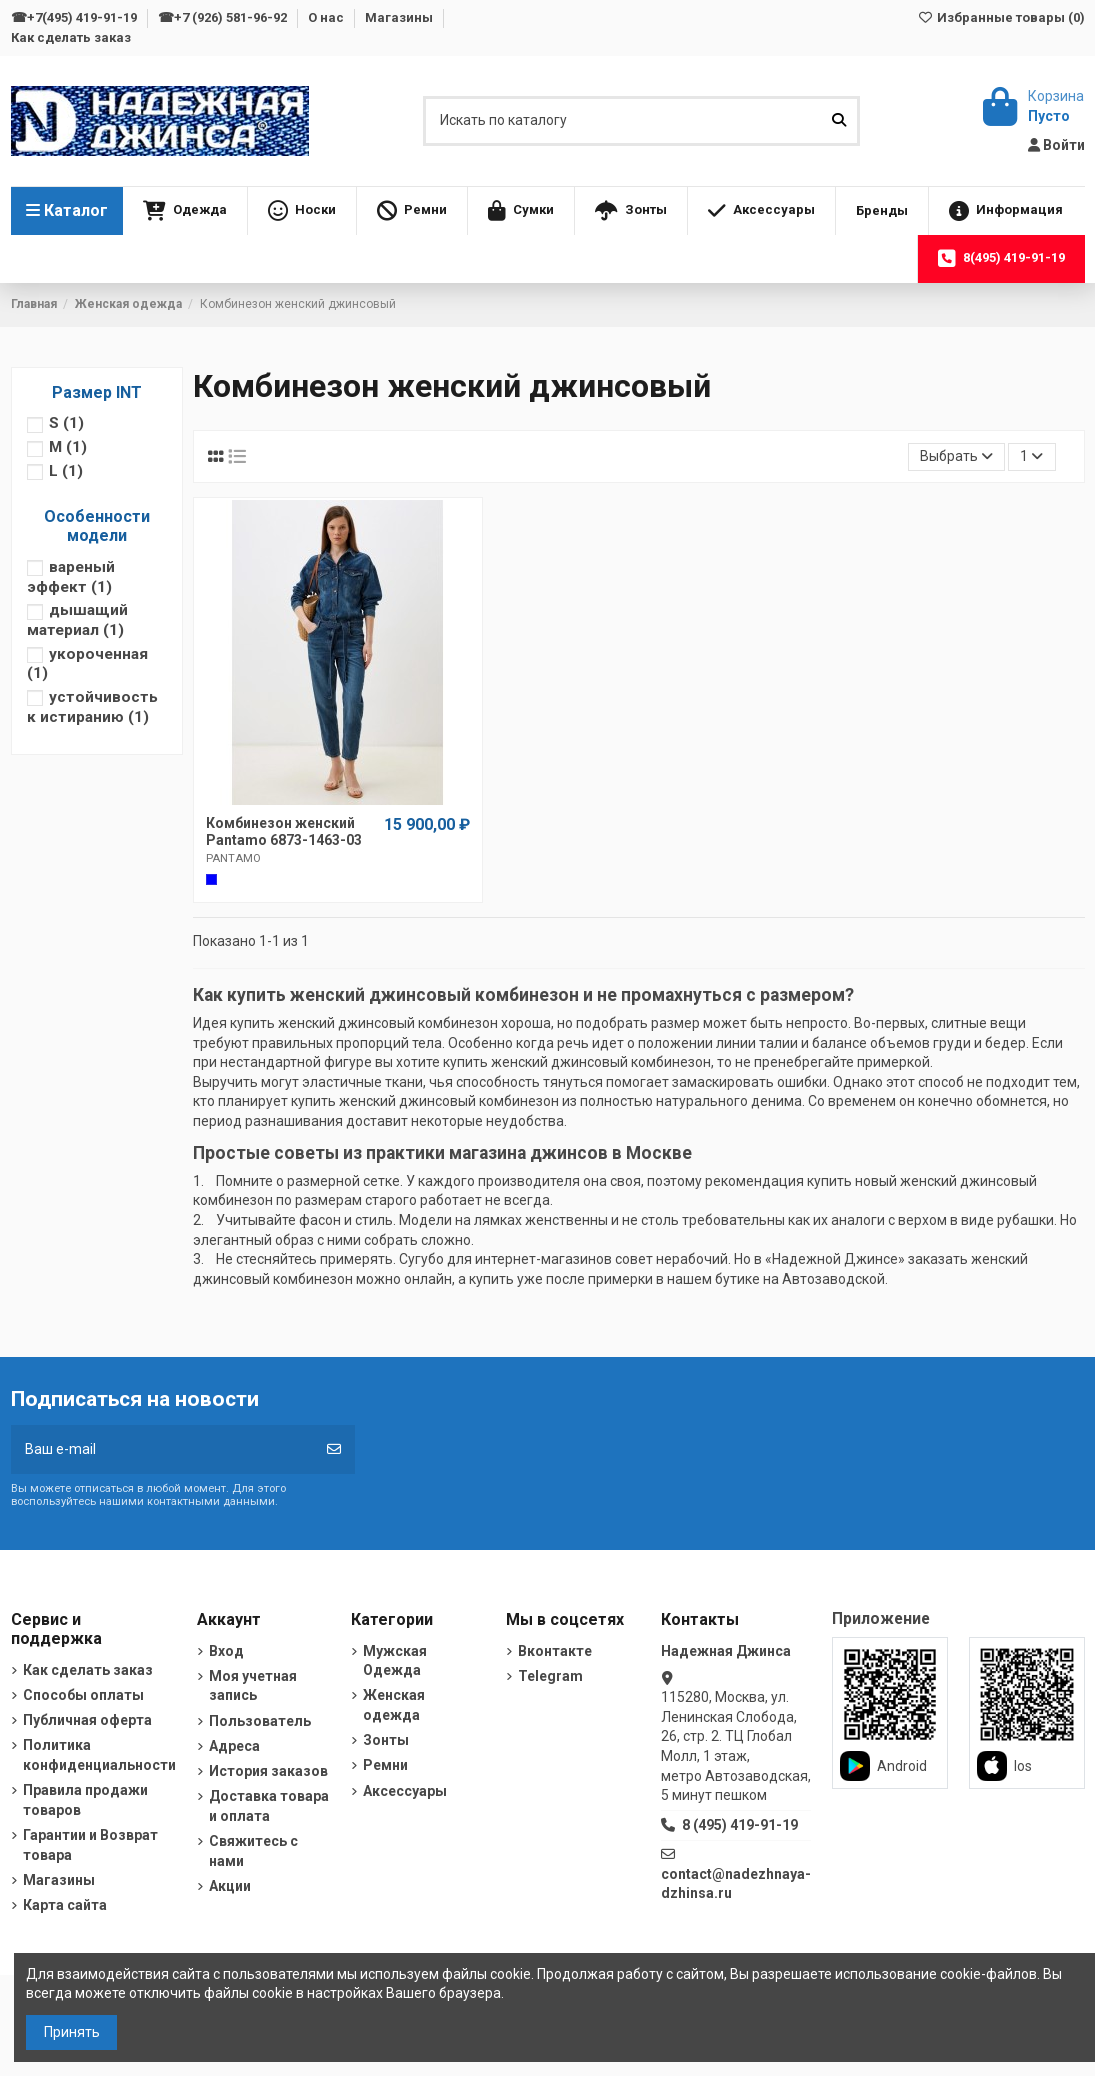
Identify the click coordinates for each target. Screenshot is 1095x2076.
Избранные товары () (1000, 17)
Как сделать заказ (71, 37)
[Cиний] (211, 879)
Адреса (234, 1746)
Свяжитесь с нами (253, 1851)
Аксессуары (405, 1791)
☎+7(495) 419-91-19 (75, 17)
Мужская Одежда (395, 1661)
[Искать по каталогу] (839, 120)
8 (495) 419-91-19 (740, 1825)
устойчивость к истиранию (92, 707)
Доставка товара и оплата (269, 1806)
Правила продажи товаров (85, 1800)
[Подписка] (334, 1449)
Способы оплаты (83, 1695)
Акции (230, 1886)
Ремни (385, 1765)
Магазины (400, 17)
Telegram (550, 1676)
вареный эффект (71, 577)
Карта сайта (65, 1905)
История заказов (268, 1771)
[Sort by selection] (956, 457)
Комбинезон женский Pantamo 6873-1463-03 (284, 831)
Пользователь (260, 1721)
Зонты (386, 1740)
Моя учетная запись (253, 1686)
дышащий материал (77, 620)
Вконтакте (555, 1651)
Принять (72, 2032)
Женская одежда (394, 1705)
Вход (226, 1651)
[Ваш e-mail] (162, 1449)
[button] (185, 211)
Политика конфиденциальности (99, 1755)
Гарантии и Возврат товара (90, 1845)
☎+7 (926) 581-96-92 (224, 17)
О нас (327, 17)
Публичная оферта (87, 1720)
